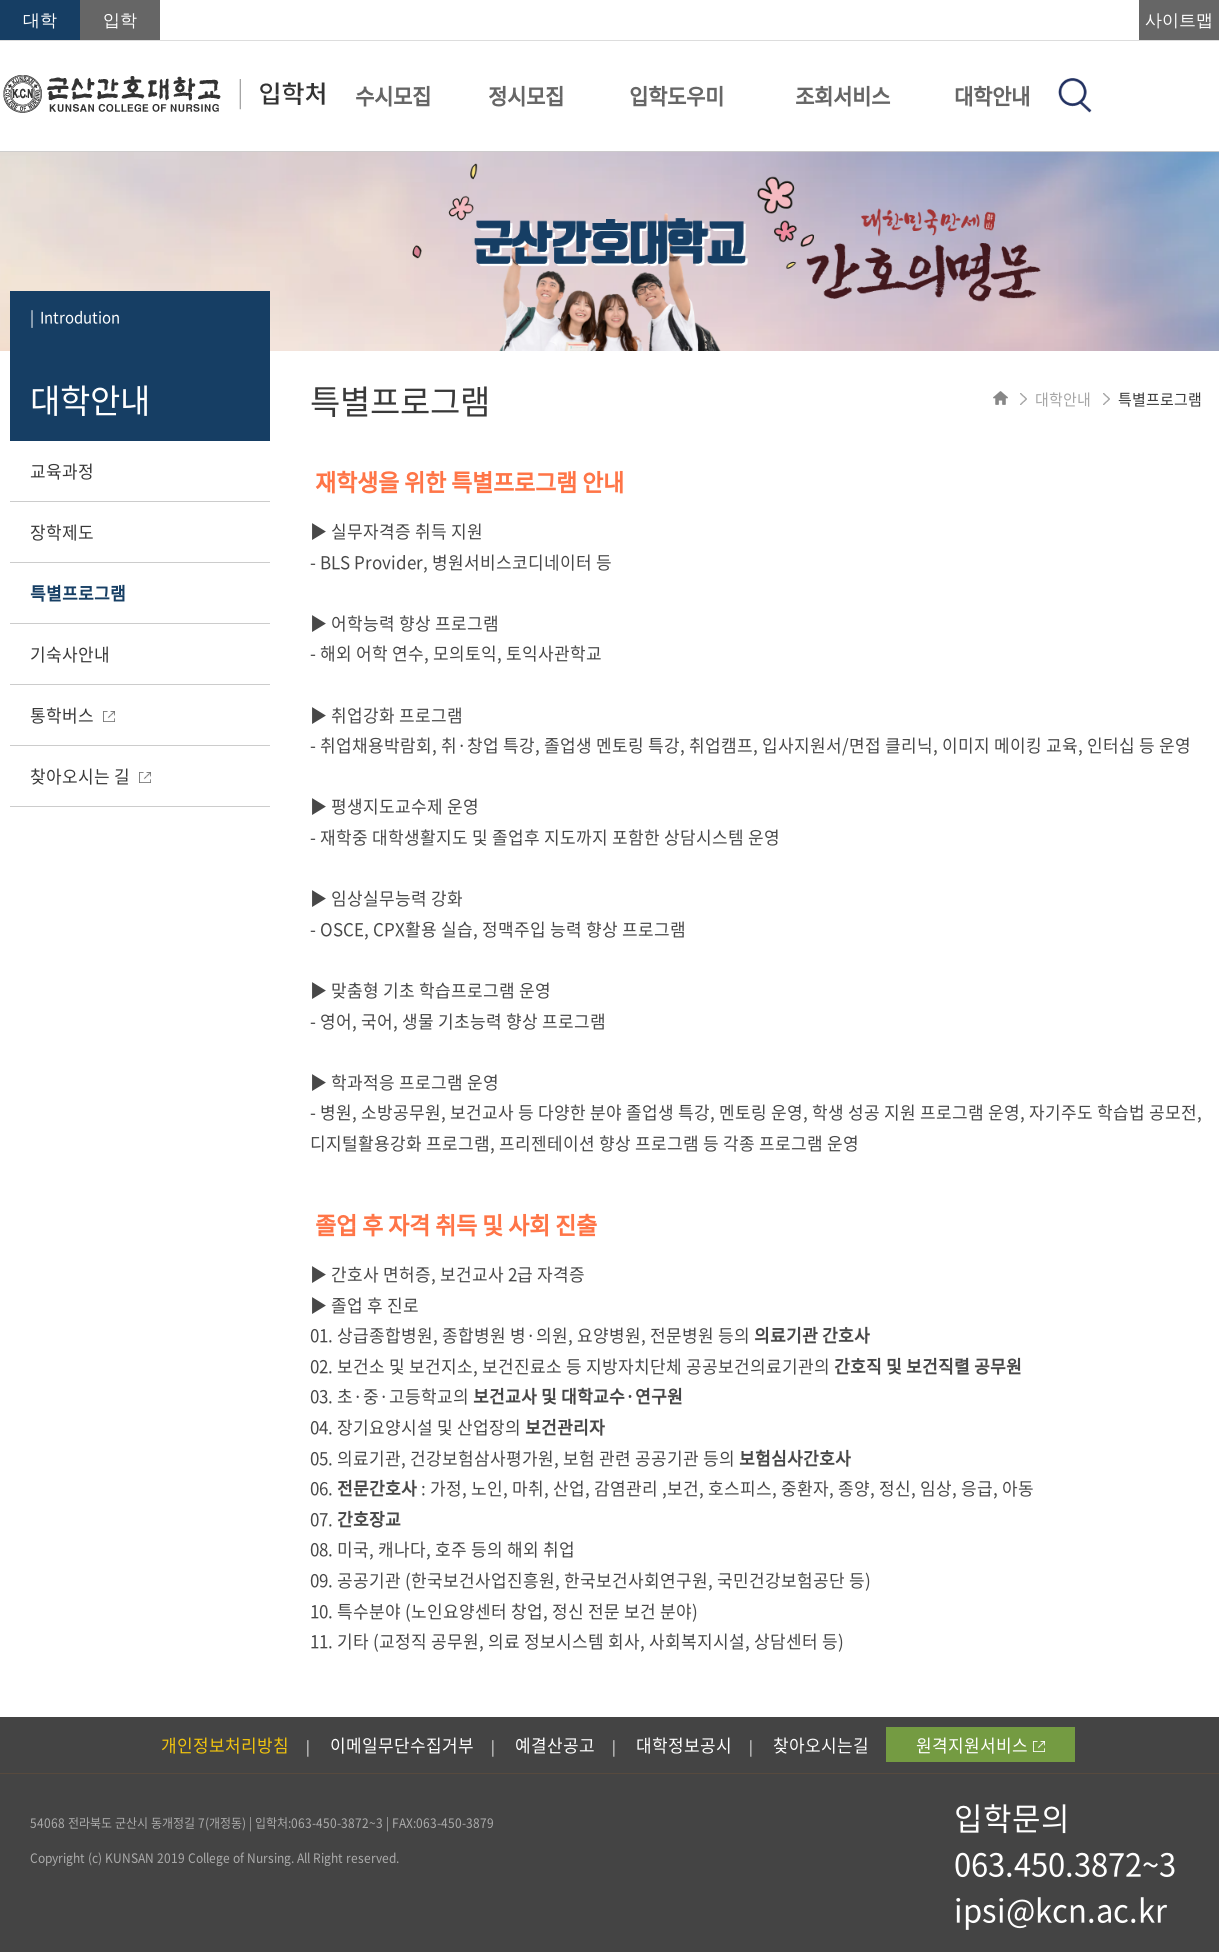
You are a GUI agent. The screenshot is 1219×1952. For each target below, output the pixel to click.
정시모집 (526, 95)
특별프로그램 (78, 592)
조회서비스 (842, 95)
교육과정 (62, 470)
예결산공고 (555, 1744)
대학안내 (992, 95)
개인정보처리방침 (225, 1744)
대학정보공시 (684, 1744)
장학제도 (62, 531)
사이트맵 (1179, 20)
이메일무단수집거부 (402, 1744)
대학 (40, 20)
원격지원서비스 (980, 1744)
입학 (120, 20)
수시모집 (393, 95)
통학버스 (72, 714)
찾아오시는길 (821, 1744)
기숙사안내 (70, 653)
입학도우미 (676, 95)
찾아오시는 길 (90, 775)
